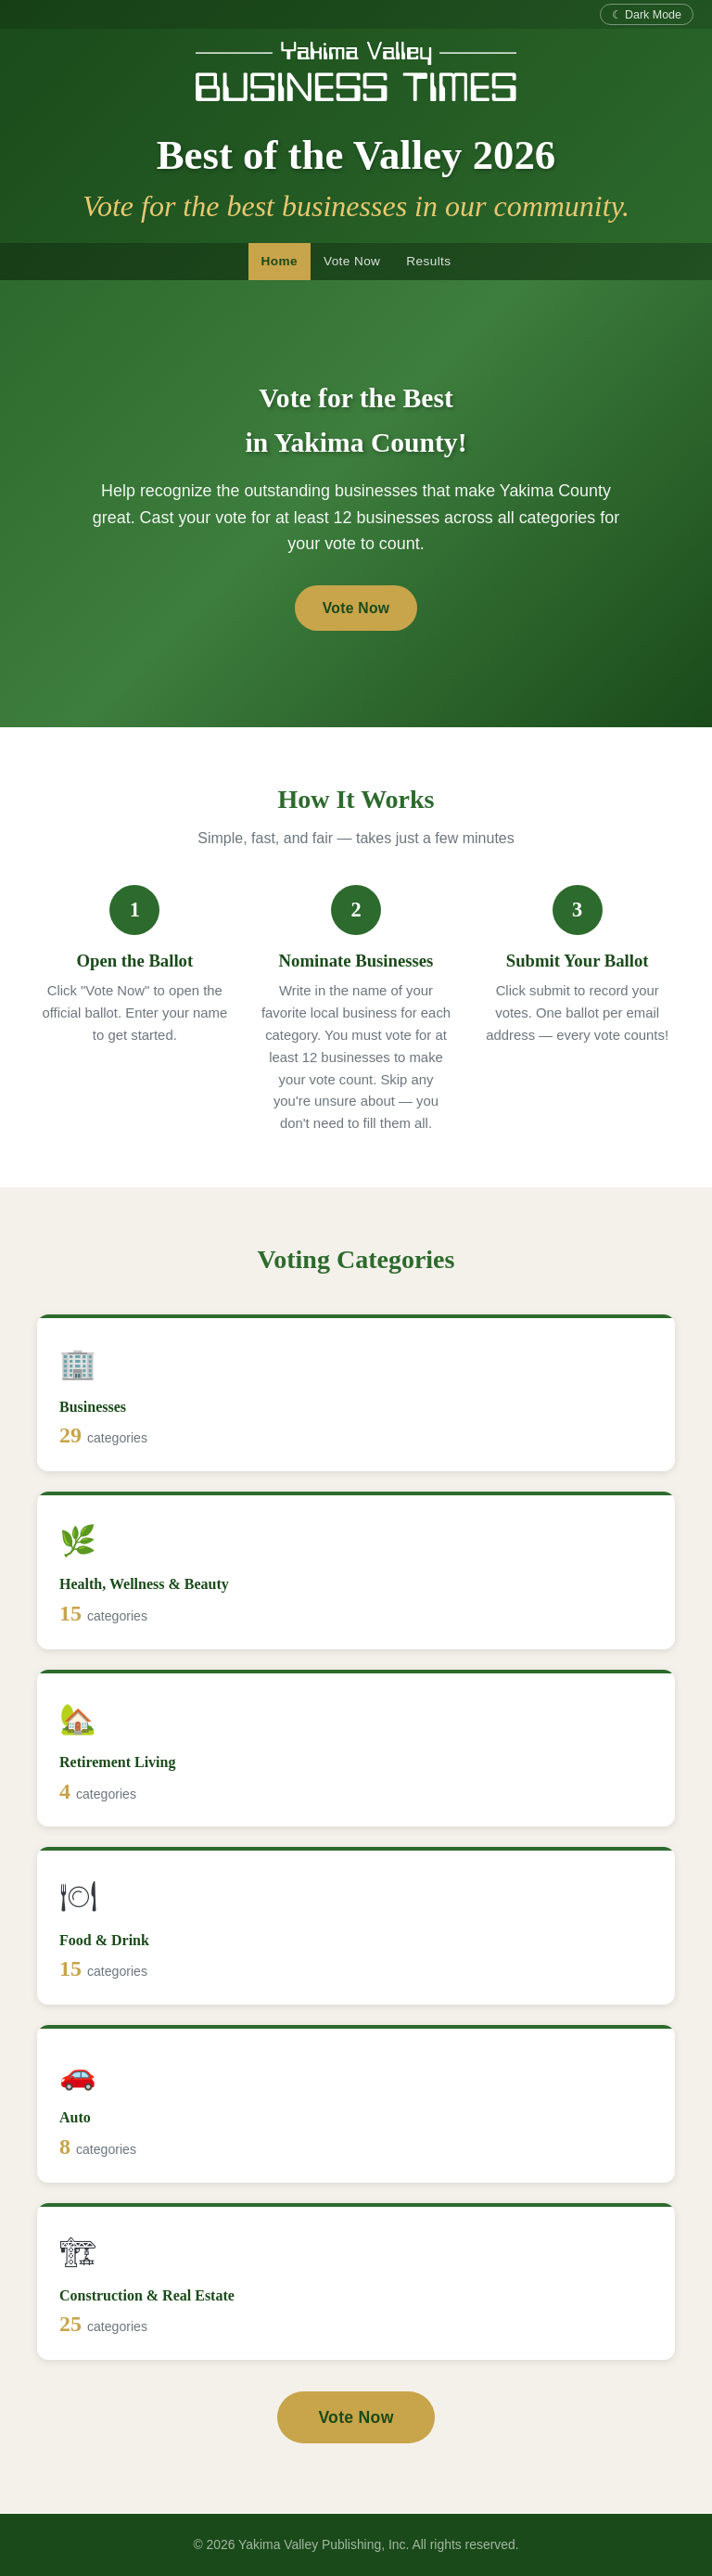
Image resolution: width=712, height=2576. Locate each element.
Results (428, 261)
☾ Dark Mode (646, 14)
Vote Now (352, 261)
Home (279, 261)
